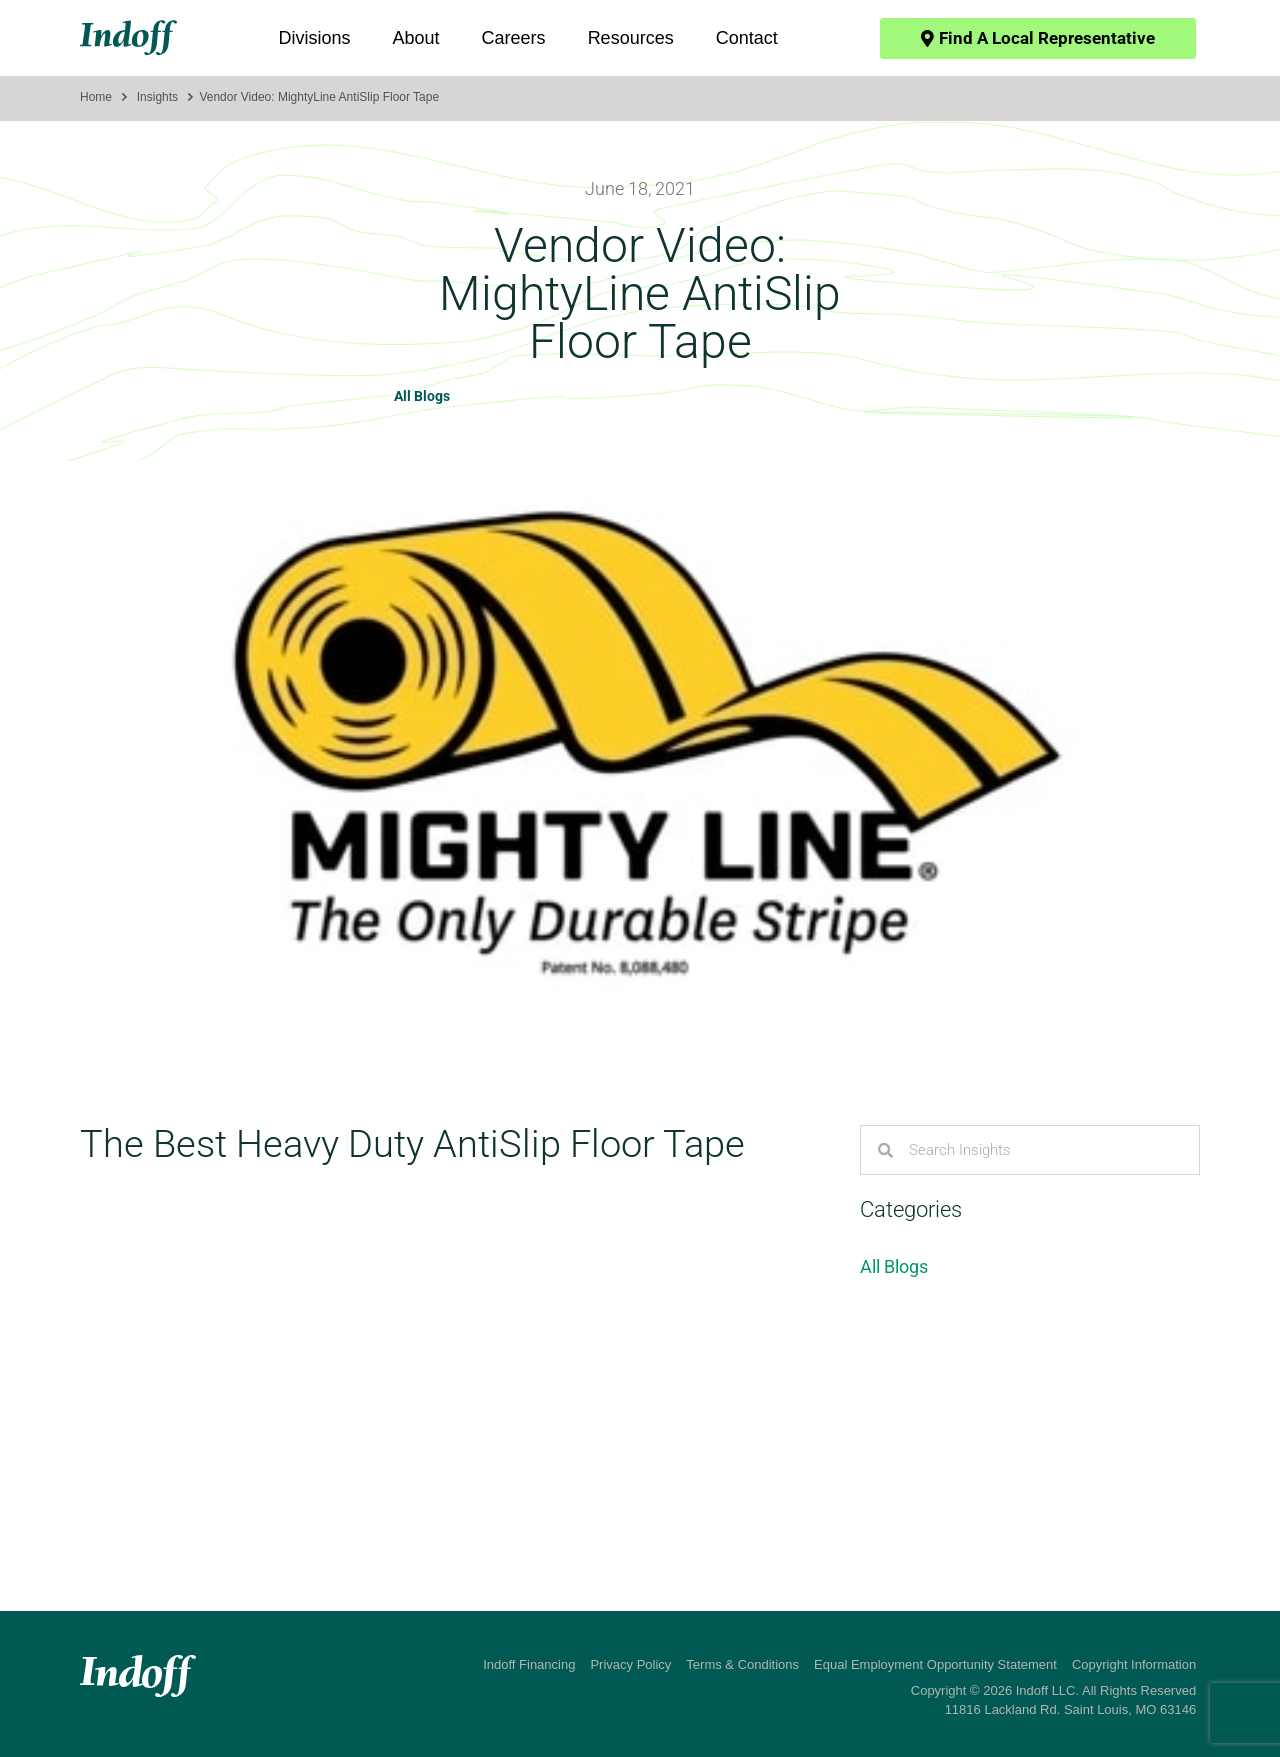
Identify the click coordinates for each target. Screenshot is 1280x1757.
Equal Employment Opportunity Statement (935, 1664)
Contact (747, 38)
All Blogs (422, 396)
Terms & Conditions (742, 1664)
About (416, 38)
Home (96, 97)
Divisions (315, 38)
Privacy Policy (630, 1664)
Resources (631, 38)
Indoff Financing (529, 1664)
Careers (514, 38)
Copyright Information (1134, 1664)
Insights (157, 97)
